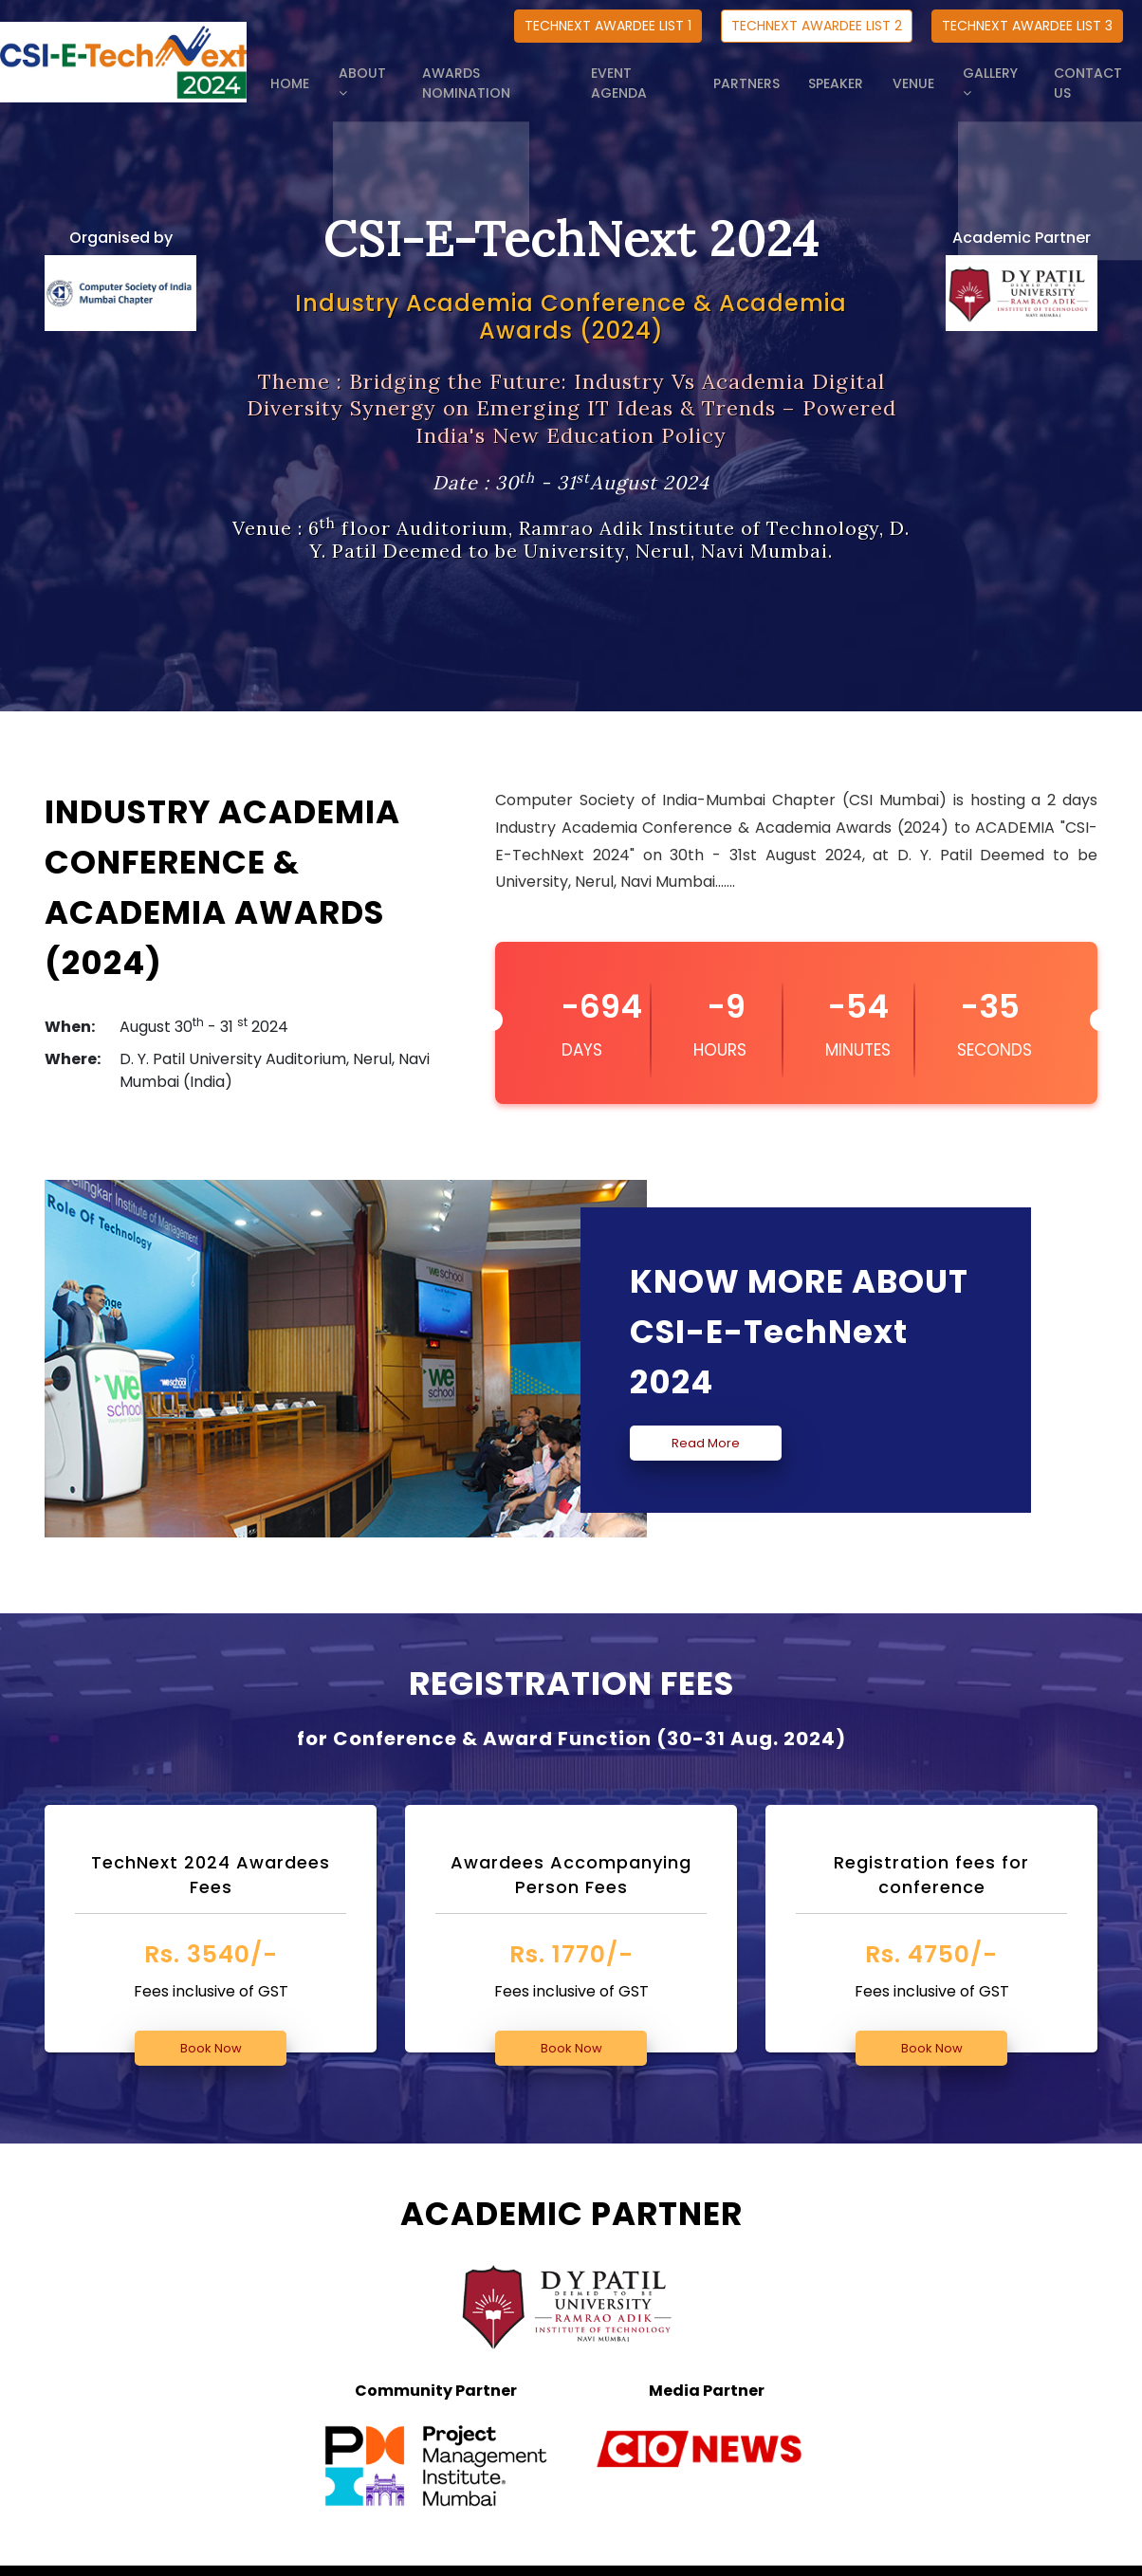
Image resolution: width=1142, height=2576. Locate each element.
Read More (706, 1443)
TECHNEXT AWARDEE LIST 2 (816, 25)
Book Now (211, 2048)
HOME (341, 73)
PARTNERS (779, 73)
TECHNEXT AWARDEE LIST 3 (1027, 25)
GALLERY (1000, 73)
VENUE (927, 73)
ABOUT (409, 73)
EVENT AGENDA (677, 73)
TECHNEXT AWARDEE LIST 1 (608, 25)
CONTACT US (1097, 73)
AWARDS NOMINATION (533, 73)
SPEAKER (859, 73)
